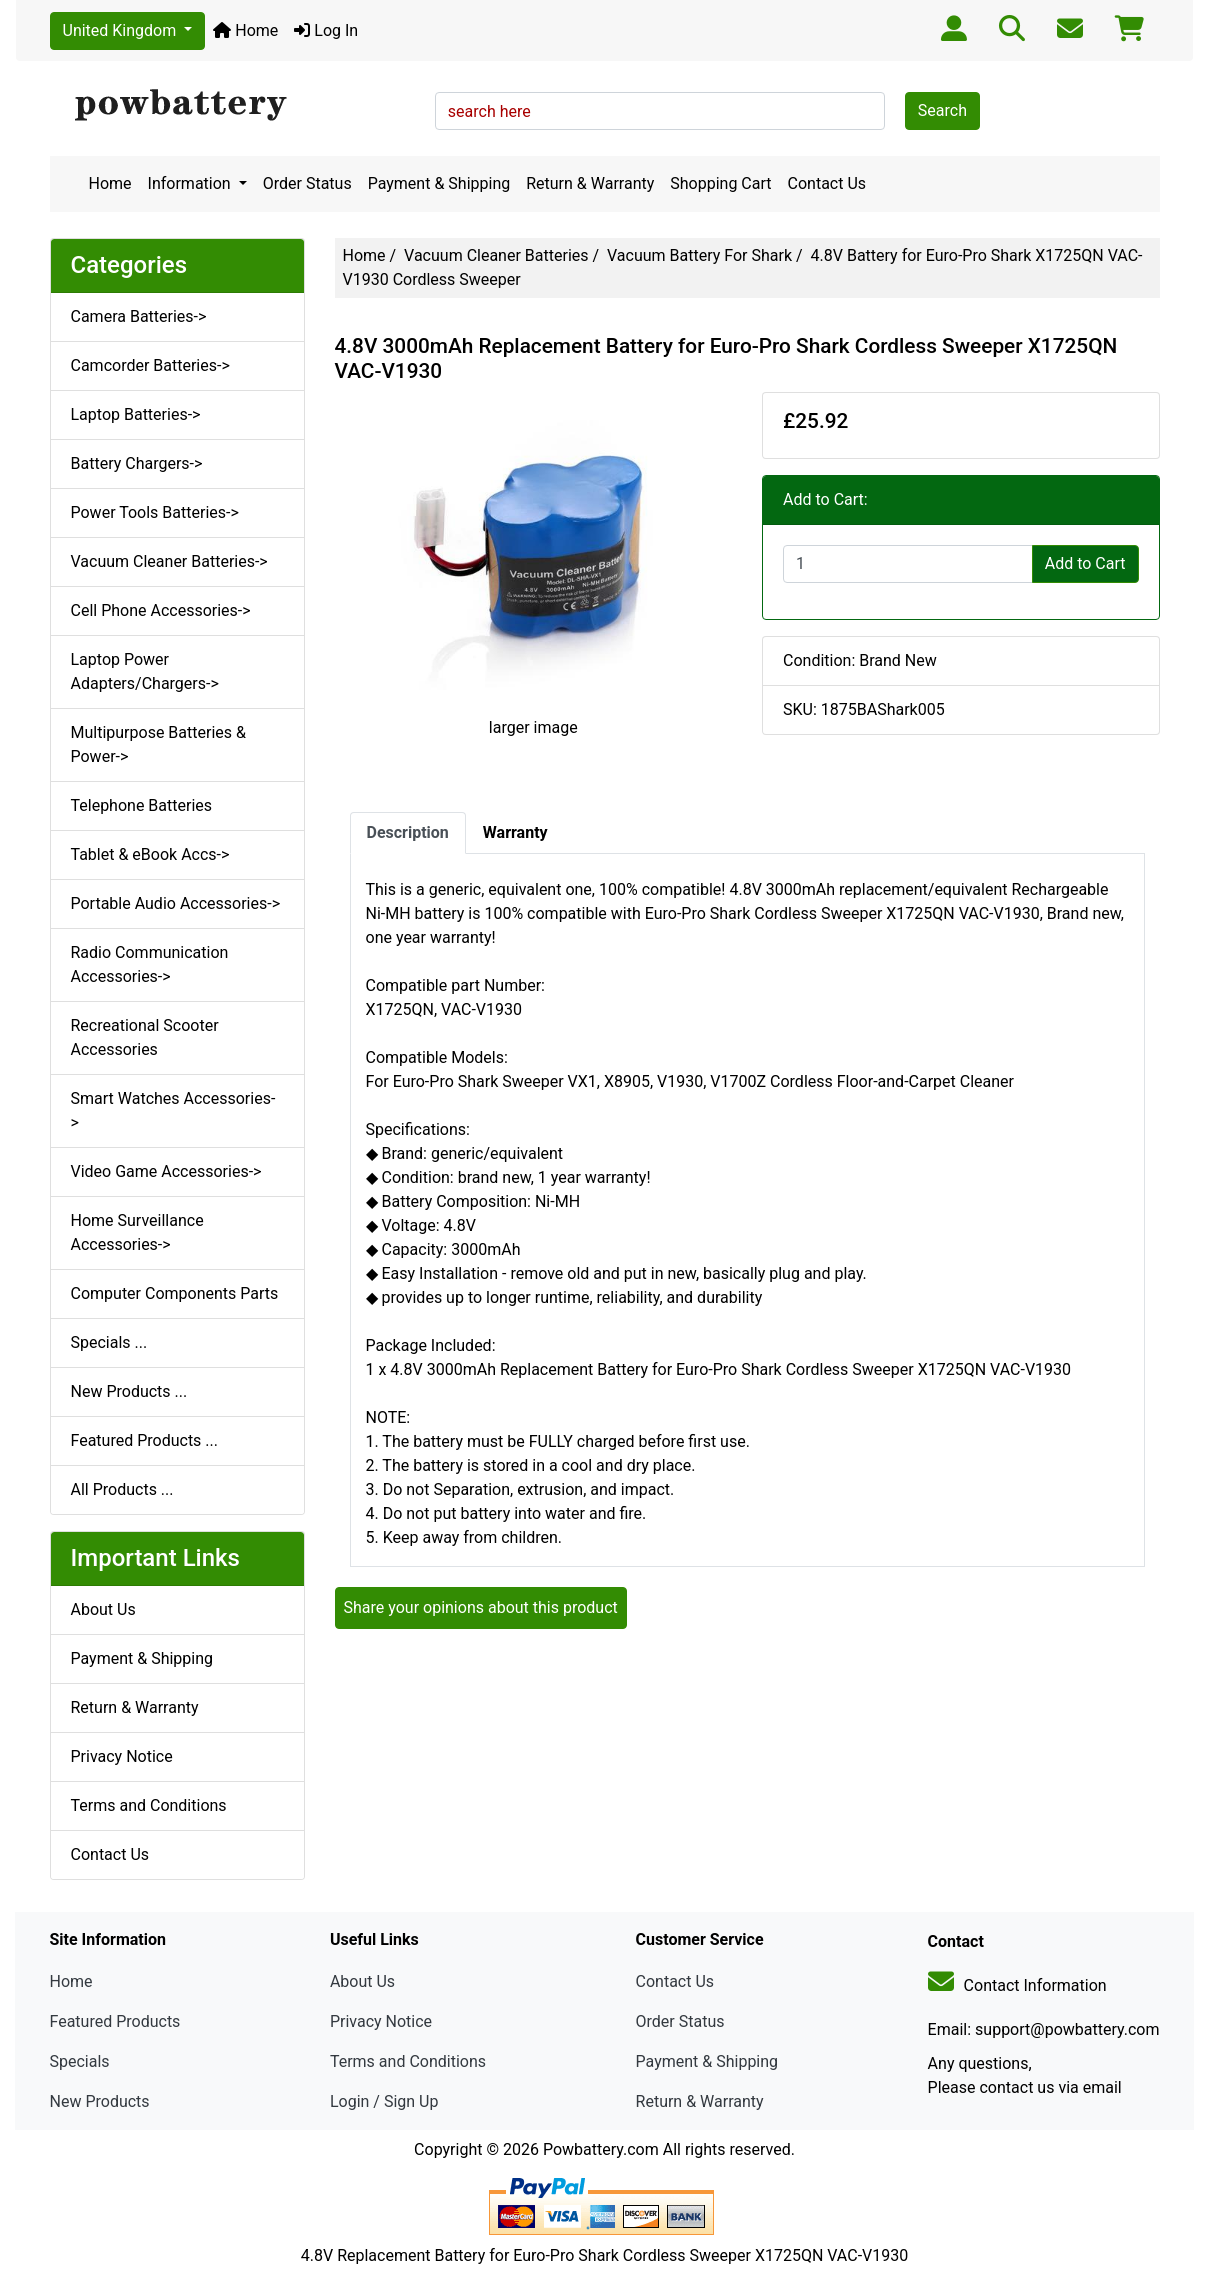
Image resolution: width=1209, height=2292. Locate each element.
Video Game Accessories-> (166, 1171)
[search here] (660, 111)
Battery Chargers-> (137, 463)
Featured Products (115, 2021)
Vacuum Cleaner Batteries (496, 255)
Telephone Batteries (142, 805)
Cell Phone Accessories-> (161, 610)
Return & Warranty (590, 183)
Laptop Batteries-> (136, 414)
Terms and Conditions (149, 1805)
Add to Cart (1085, 563)
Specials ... (109, 1342)
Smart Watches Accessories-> (173, 1110)
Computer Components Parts (175, 1293)
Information (191, 183)
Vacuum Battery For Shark (699, 255)
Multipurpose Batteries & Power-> (158, 744)
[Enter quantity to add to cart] (908, 564)
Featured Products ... (145, 1440)
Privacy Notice (122, 1756)
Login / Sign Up (384, 2101)
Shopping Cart (720, 183)
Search (942, 110)
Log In (326, 30)
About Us (103, 1609)
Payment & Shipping (439, 183)
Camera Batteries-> (139, 316)
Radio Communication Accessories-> (150, 964)
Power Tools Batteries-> (155, 512)
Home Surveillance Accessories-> (137, 1232)
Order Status (307, 183)
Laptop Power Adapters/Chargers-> (145, 671)
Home (245, 30)
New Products (100, 2101)
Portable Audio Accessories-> (176, 903)
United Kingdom (122, 30)
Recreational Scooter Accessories (145, 1037)
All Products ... (122, 1489)
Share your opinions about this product (481, 1607)
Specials (80, 2061)
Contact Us (827, 183)
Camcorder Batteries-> (150, 365)
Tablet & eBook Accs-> (150, 854)
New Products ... (129, 1391)
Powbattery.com (601, 2149)
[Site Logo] (235, 106)
